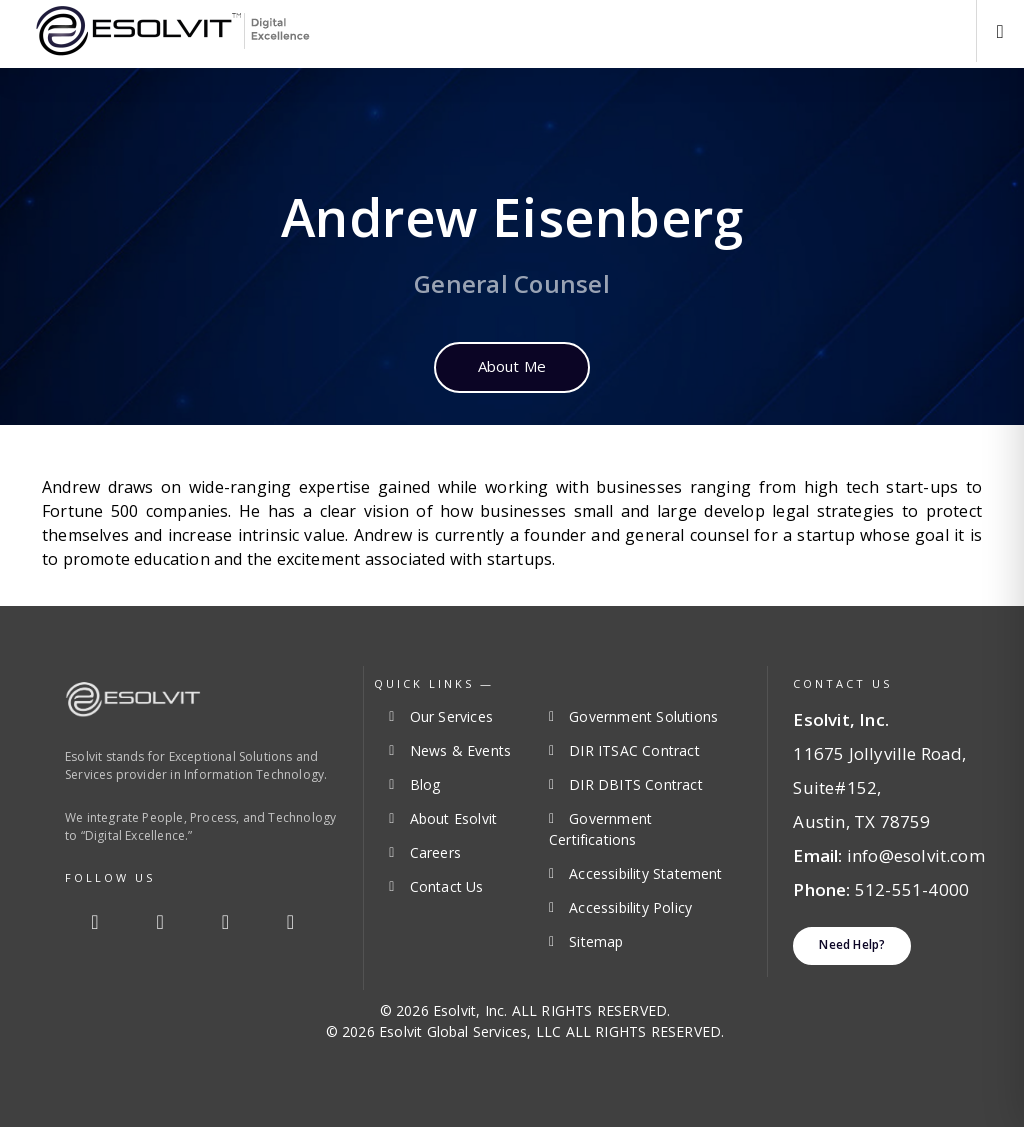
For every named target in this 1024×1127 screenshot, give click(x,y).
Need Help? (852, 944)
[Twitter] (160, 922)
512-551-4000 (912, 889)
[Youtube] (291, 922)
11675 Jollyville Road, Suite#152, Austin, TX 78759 (879, 787)
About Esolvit (453, 818)
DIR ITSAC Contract (634, 750)
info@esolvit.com (916, 855)
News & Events (460, 750)
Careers (435, 852)
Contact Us (447, 886)
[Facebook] (95, 922)
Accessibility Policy (630, 907)
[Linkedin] (225, 922)
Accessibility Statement (645, 873)
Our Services (451, 716)
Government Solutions (643, 716)
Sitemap (596, 941)
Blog (425, 784)
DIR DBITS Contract (635, 784)
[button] (1000, 31)
